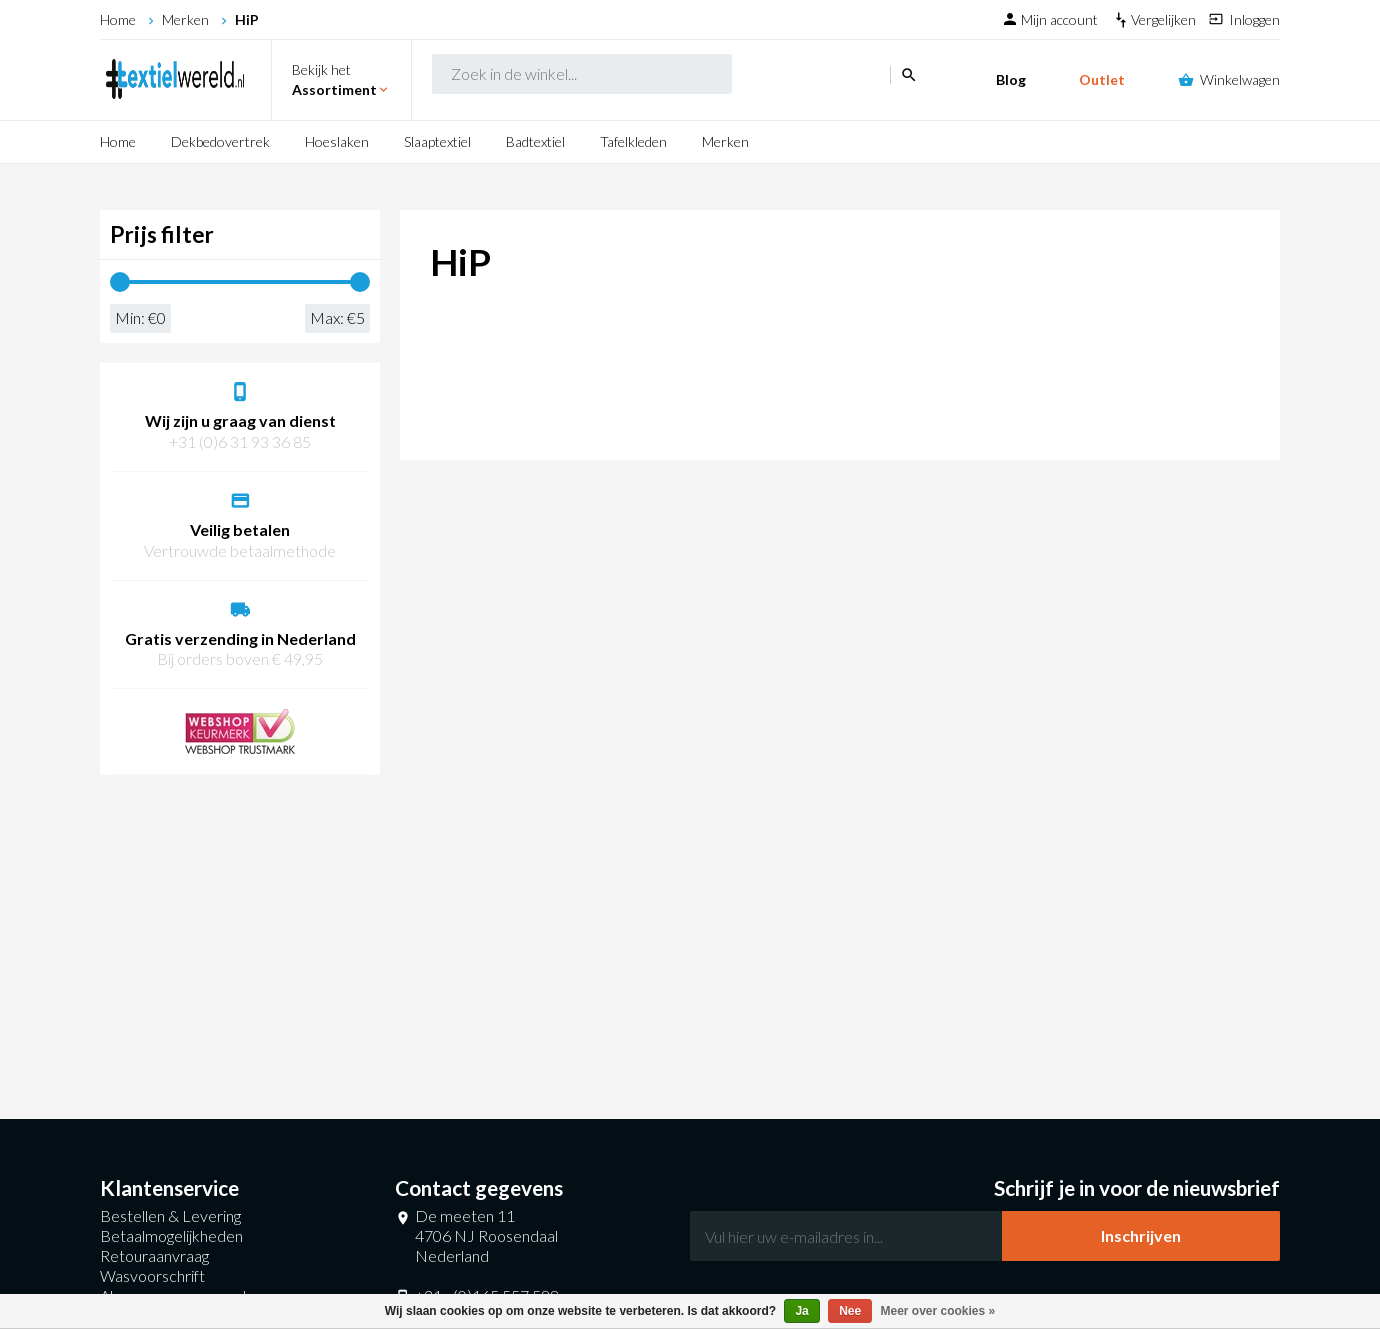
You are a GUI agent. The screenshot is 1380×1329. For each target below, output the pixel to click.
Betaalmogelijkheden (171, 1235)
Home (118, 19)
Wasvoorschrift (152, 1275)
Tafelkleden (633, 141)
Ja (801, 1311)
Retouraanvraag (154, 1255)
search (808, 80)
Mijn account (1061, 19)
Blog (1011, 79)
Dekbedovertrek (220, 141)
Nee (850, 1311)
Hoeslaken (337, 141)
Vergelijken (1165, 19)
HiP (247, 19)
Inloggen (1254, 19)
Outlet (1102, 79)
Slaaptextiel (437, 141)
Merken (185, 19)
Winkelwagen (1240, 79)
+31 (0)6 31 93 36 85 (240, 441)
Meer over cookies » (938, 1311)
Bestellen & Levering (170, 1215)
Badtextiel (535, 141)
